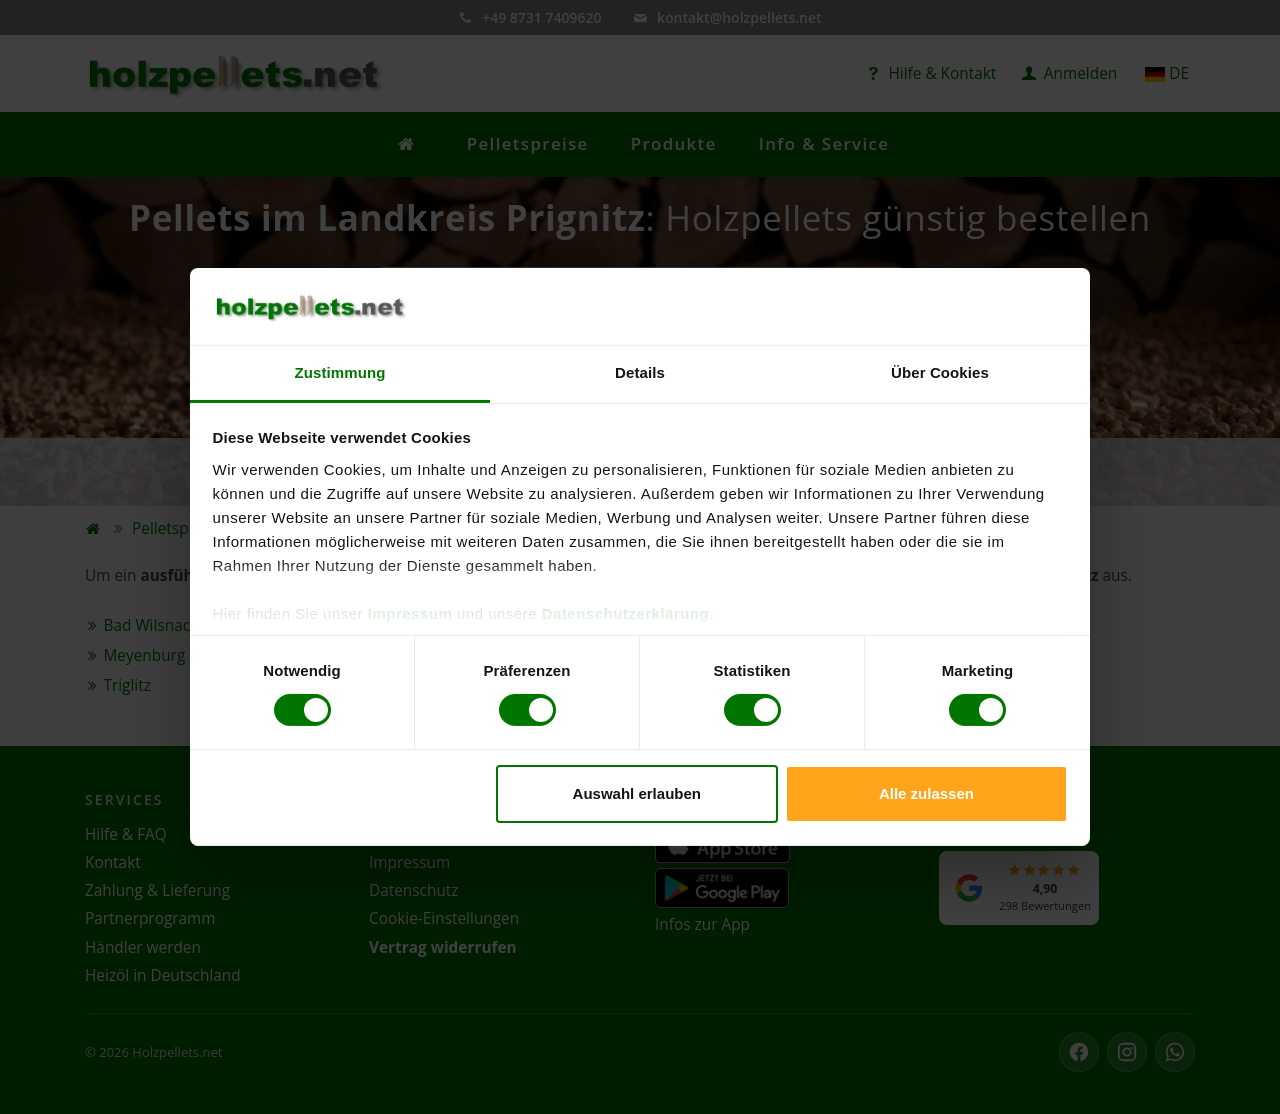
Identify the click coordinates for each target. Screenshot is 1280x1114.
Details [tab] (640, 372)
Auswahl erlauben (637, 793)
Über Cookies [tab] (940, 372)
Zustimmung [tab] (340, 372)
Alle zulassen (926, 793)
